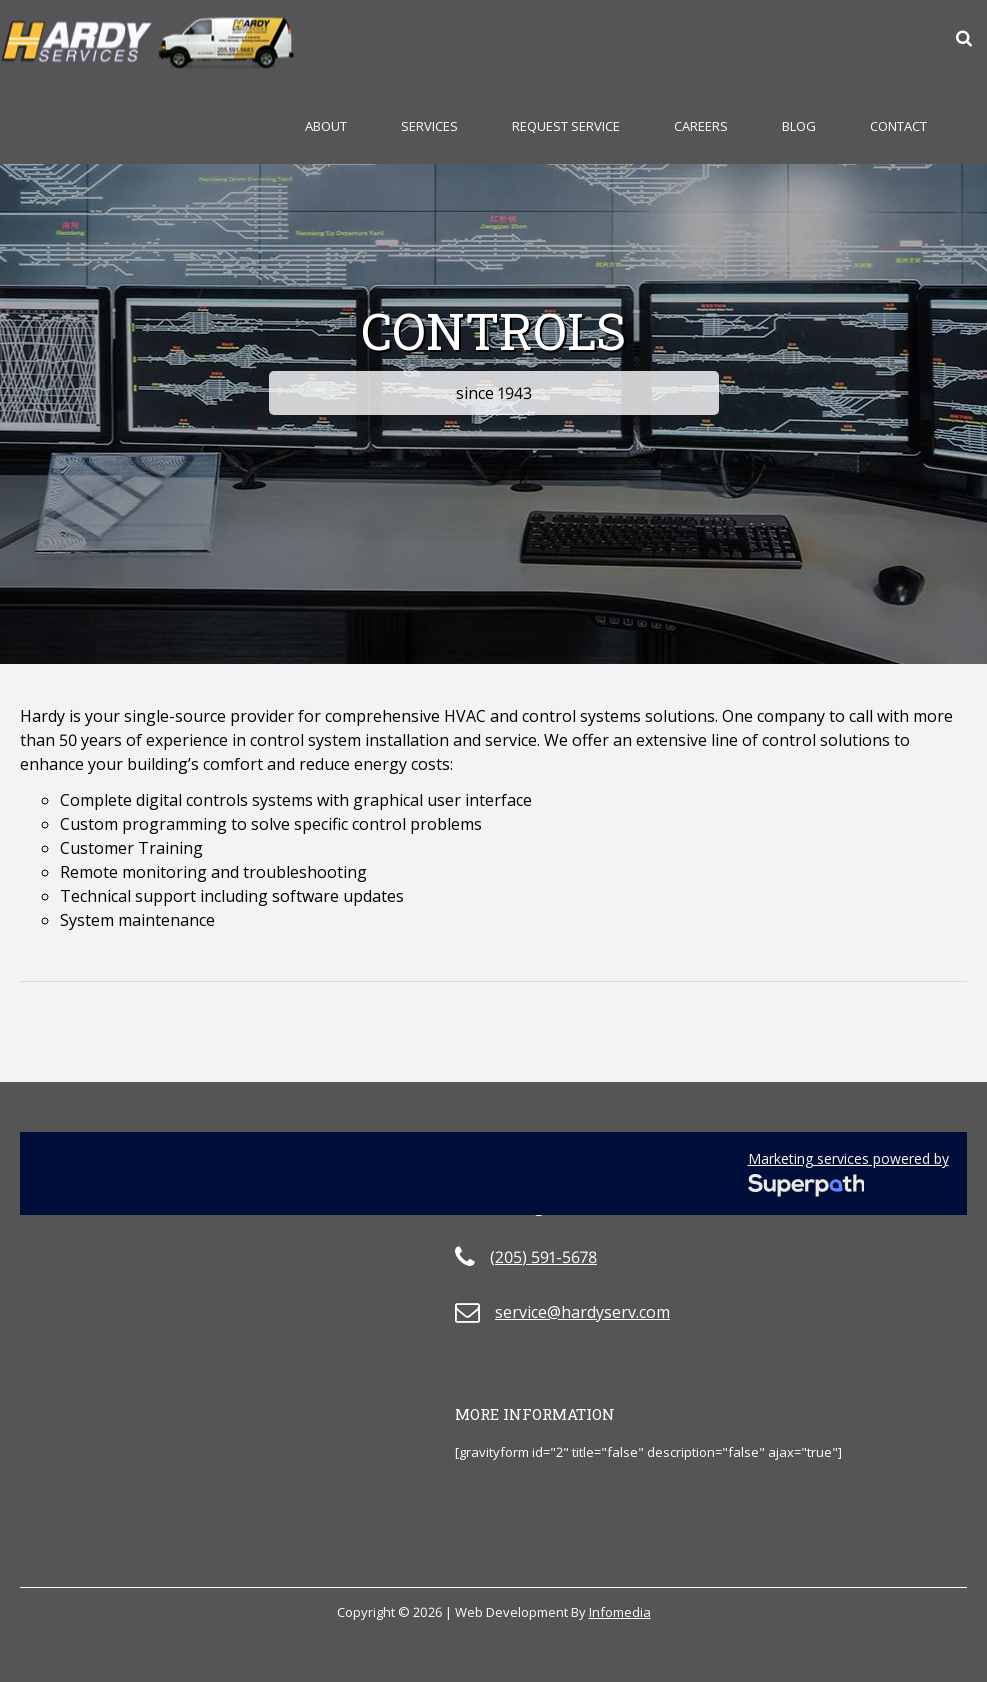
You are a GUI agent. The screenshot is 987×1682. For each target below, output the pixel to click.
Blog (799, 126)
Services (429, 126)
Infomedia (620, 1612)
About (326, 126)
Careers (701, 126)
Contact (898, 126)
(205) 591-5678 (543, 1257)
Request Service (566, 126)
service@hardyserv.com (582, 1312)
